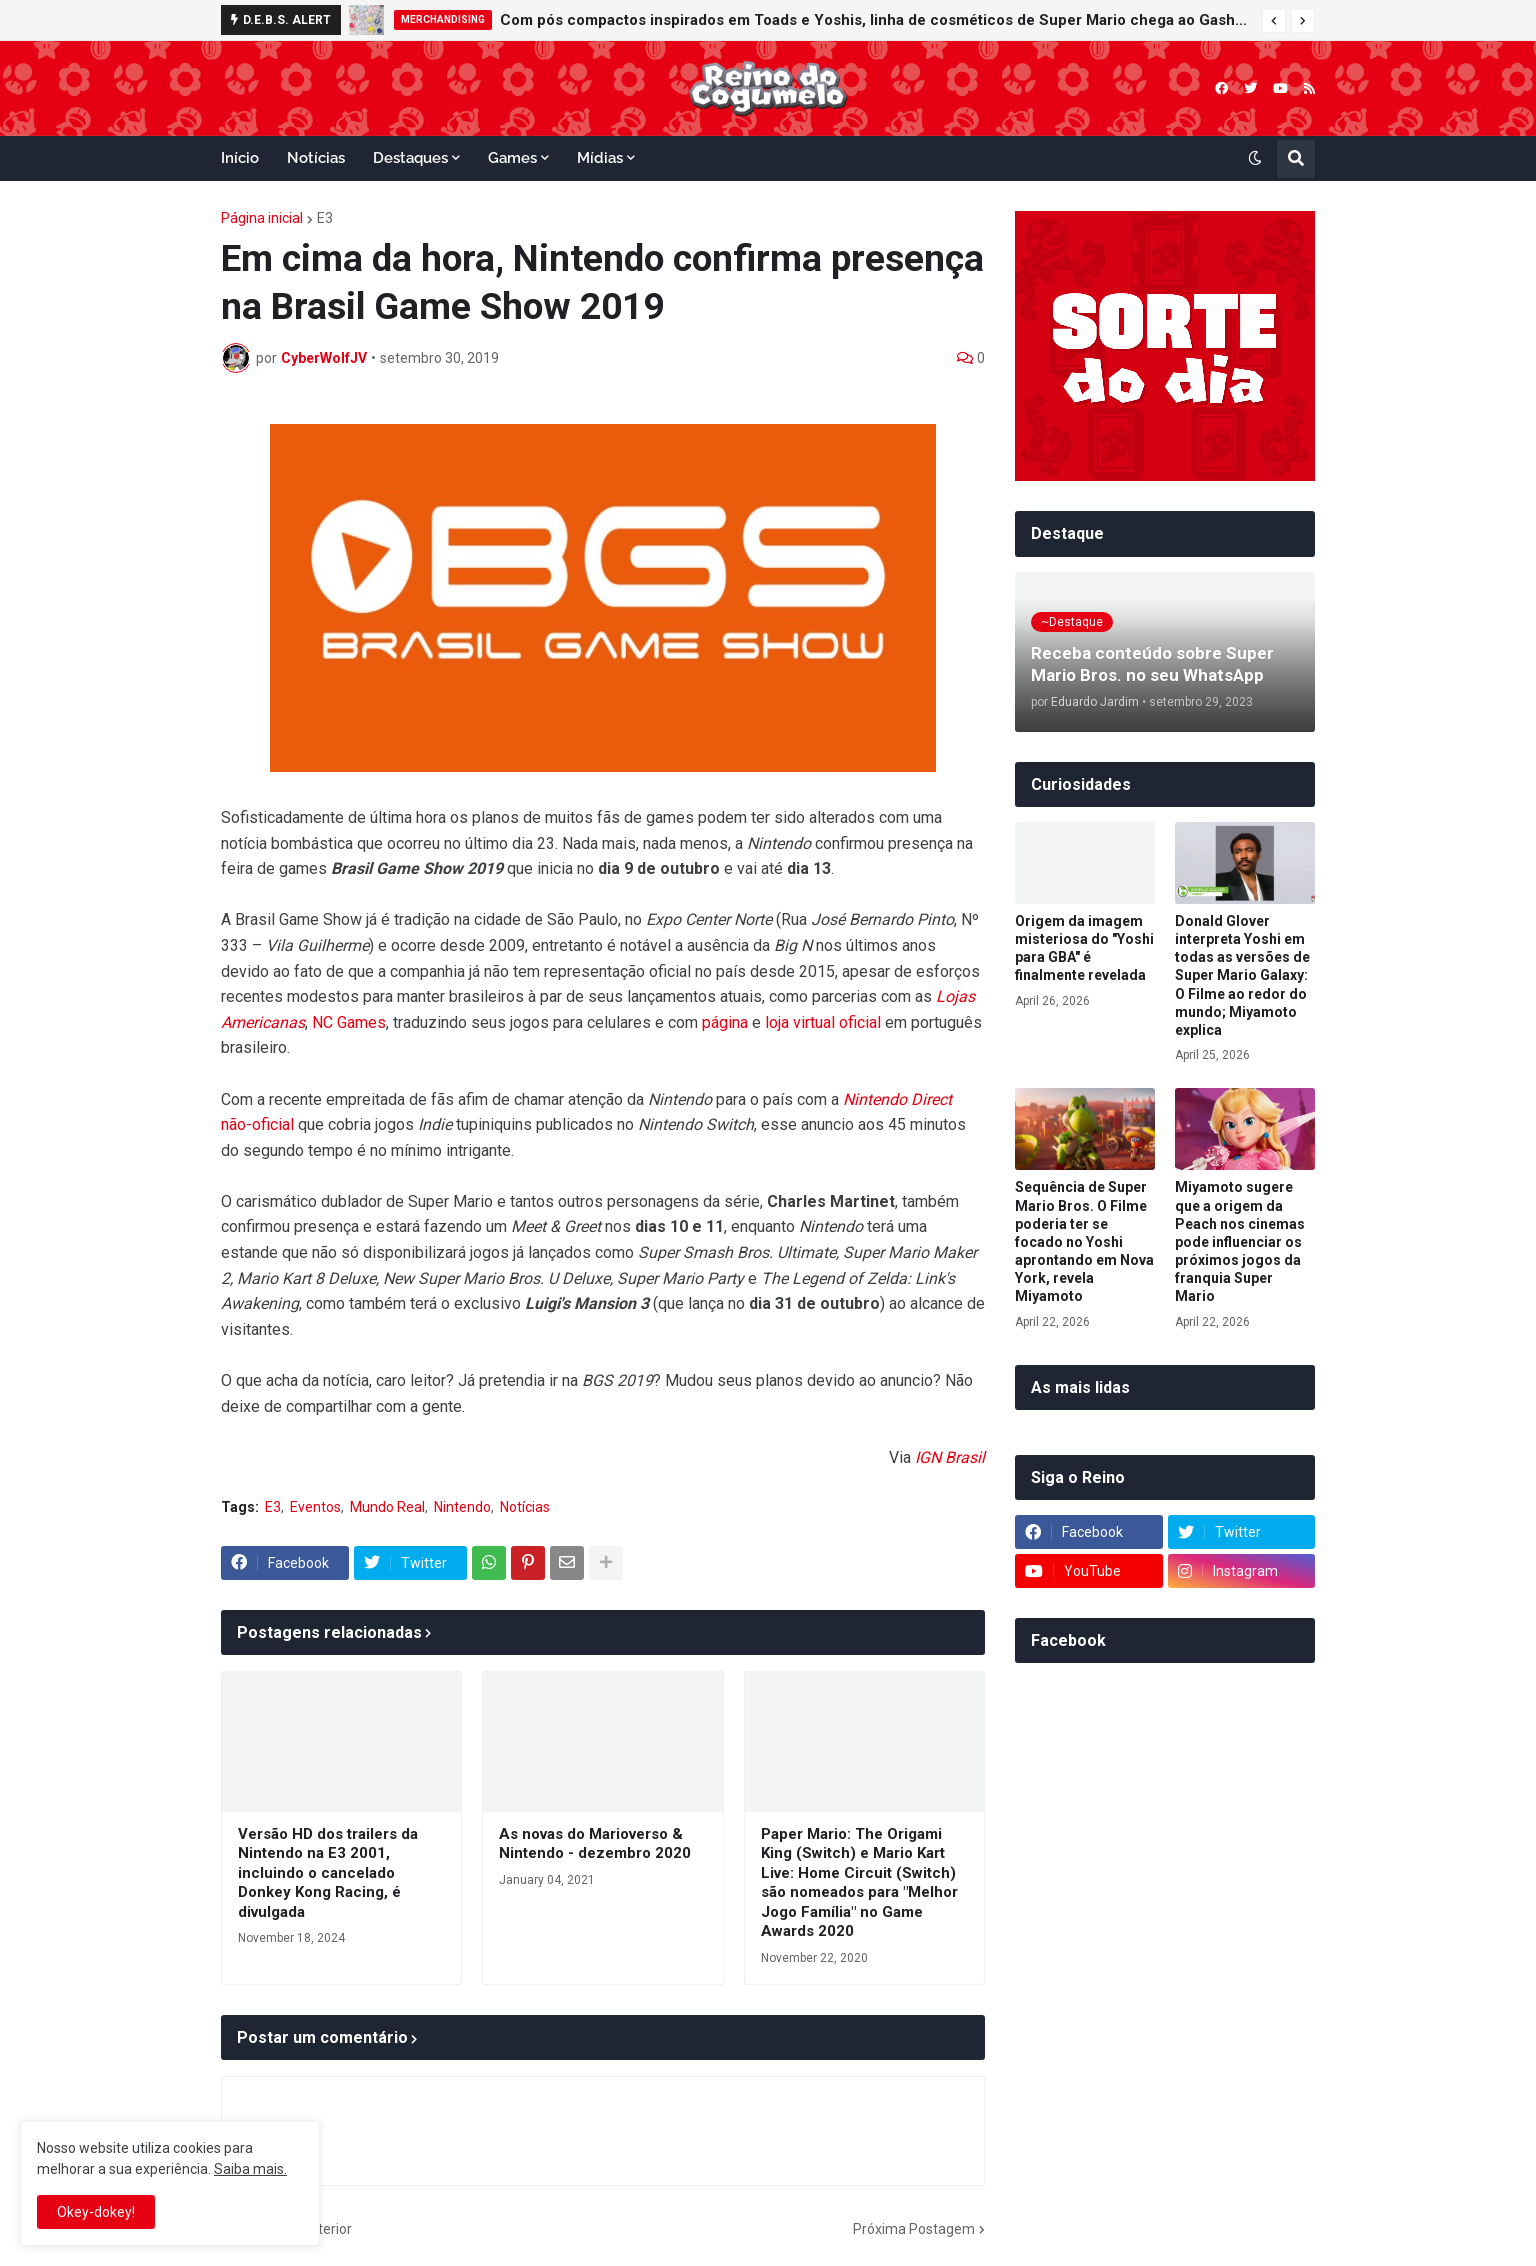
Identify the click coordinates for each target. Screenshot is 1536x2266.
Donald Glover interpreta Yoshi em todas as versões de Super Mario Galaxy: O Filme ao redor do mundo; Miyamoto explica (1242, 975)
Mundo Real (387, 1507)
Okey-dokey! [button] (96, 2212)
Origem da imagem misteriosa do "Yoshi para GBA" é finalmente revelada (1084, 948)
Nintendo (462, 1507)
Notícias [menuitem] (316, 158)
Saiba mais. (250, 2169)
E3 (325, 218)
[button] (1274, 21)
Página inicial (262, 218)
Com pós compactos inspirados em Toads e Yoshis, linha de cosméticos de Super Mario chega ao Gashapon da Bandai (876, 20)
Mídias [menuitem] (600, 158)
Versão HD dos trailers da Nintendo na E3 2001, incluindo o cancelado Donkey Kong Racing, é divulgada (328, 1873)
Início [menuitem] (240, 158)
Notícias (525, 1507)
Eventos (315, 1507)
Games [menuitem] (512, 158)
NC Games (349, 1022)
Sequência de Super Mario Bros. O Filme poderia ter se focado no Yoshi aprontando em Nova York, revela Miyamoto (1084, 1241)
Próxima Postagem (914, 2229)
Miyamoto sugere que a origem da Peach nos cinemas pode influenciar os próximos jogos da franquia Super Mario (1240, 1241)
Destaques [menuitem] (410, 158)
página (725, 1022)
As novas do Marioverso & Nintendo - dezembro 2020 (595, 1844)
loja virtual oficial (823, 1022)
